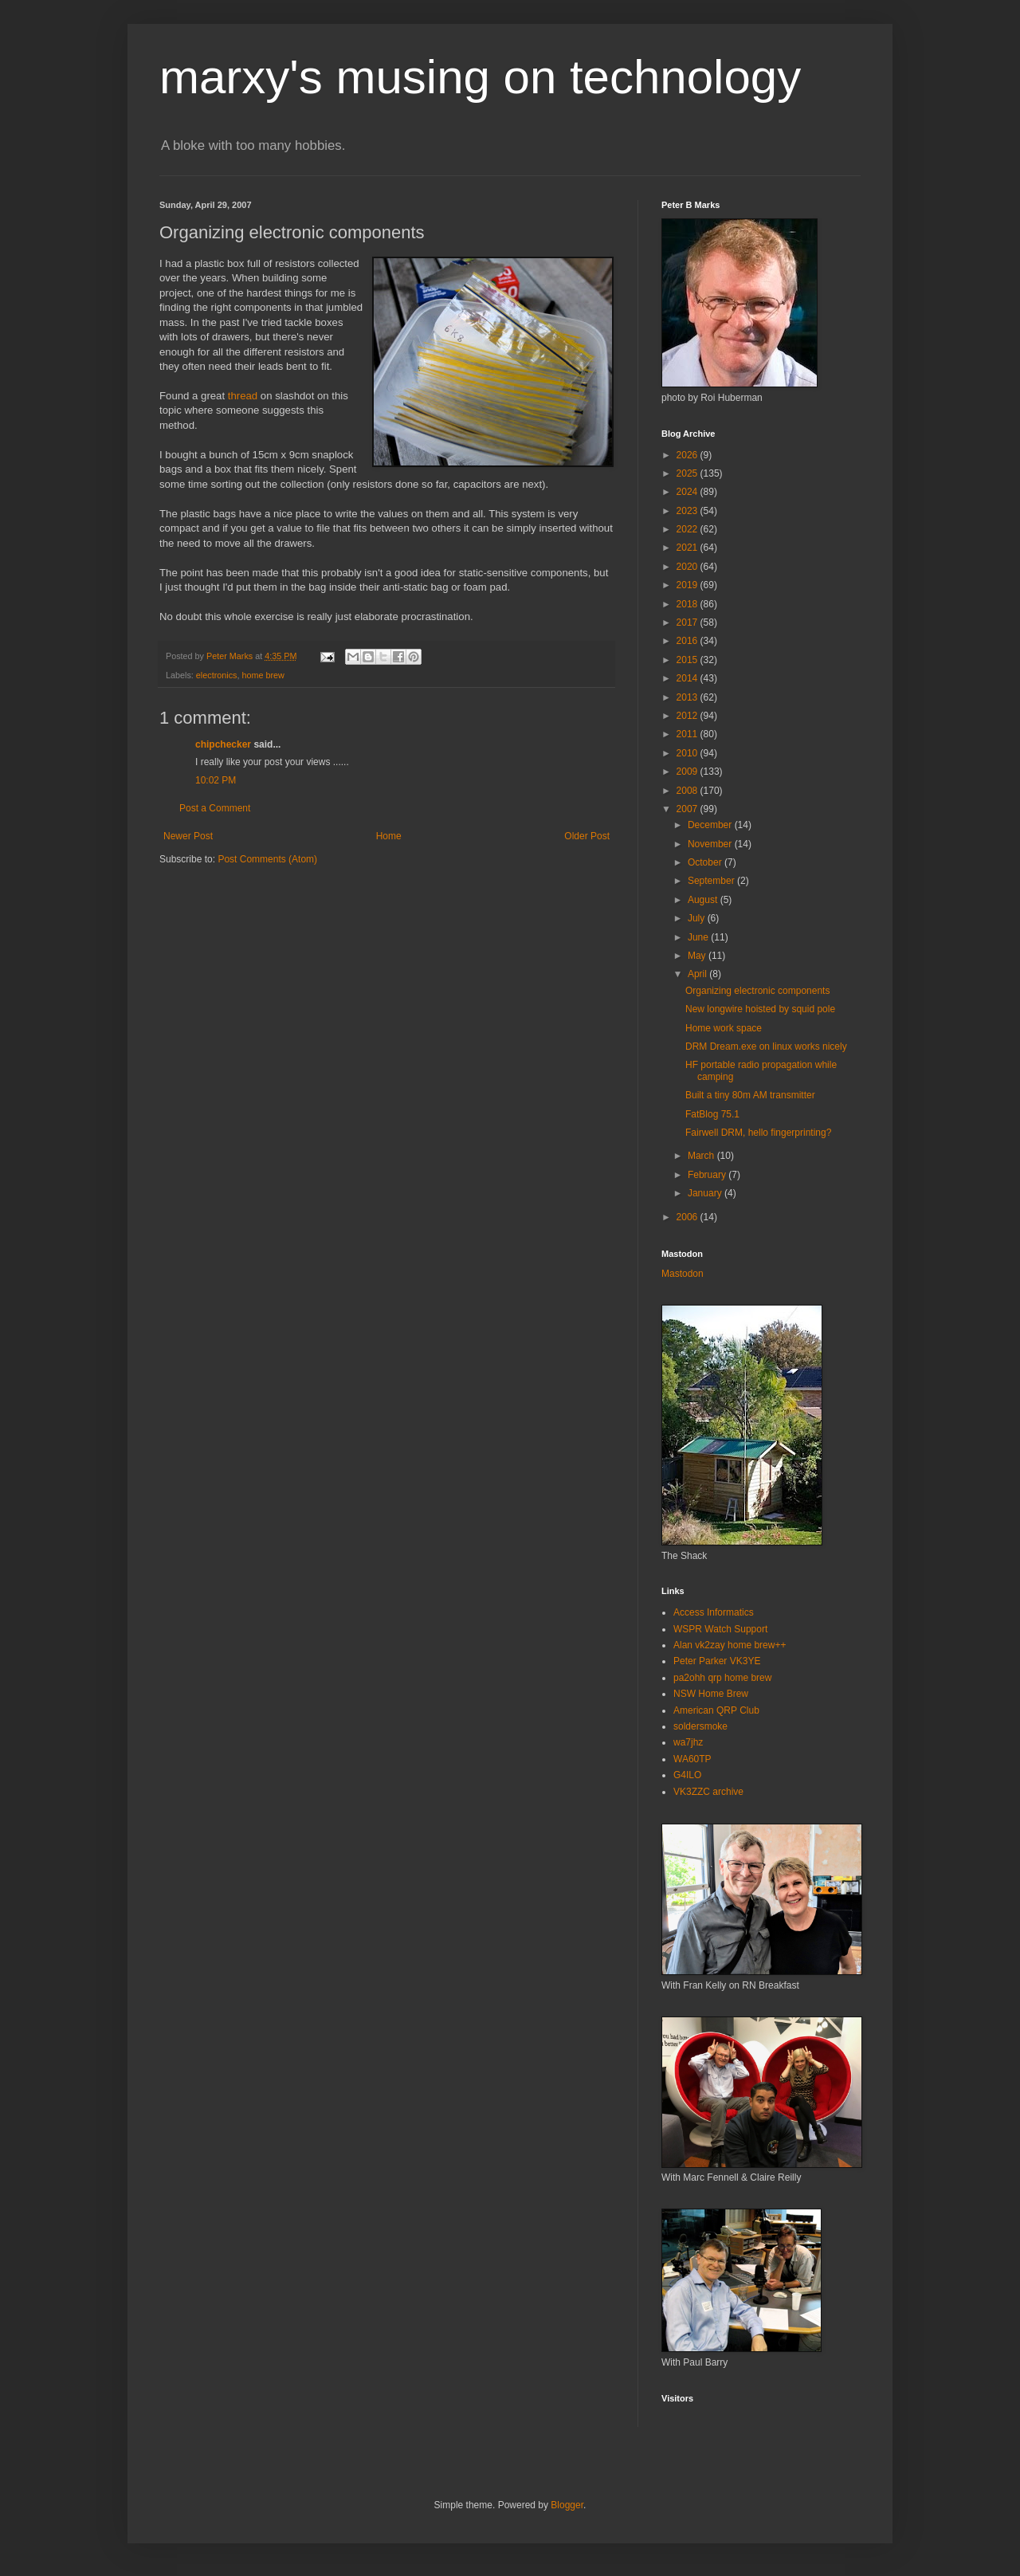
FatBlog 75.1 (712, 1114)
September (712, 880)
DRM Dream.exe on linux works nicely (766, 1046)
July (698, 918)
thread (242, 396)
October (706, 862)
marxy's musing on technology (480, 77)
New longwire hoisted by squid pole (760, 1009)
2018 (688, 604)
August (704, 899)
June (699, 937)
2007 (688, 809)
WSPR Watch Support (720, 1629)
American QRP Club (716, 1710)
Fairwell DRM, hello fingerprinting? (758, 1132)
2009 (688, 771)
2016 (688, 640)
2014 (688, 678)
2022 (688, 529)
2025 (688, 473)
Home (389, 836)
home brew (262, 675)
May (698, 955)
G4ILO (687, 1775)
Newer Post (188, 836)
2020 (688, 566)
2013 (688, 697)
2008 (688, 790)
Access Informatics (713, 1612)
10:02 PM (215, 780)
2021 (688, 547)
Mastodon (682, 1273)
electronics (216, 675)
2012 (688, 715)
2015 (688, 660)
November (711, 844)
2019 (688, 585)
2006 (688, 1217)
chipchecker (223, 744)
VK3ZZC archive (708, 1791)
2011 (688, 734)
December (711, 825)
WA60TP (692, 1759)
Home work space (723, 1028)
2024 (688, 491)
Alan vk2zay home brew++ (729, 1645)
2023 (688, 510)
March (702, 1155)
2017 (688, 622)
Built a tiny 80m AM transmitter (750, 1095)
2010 (688, 753)
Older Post (587, 836)
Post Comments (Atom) (267, 859)
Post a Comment (214, 808)
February (708, 1174)
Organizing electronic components (757, 990)
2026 (688, 455)
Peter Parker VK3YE (716, 1661)
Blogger (567, 2505)
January (706, 1193)
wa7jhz (688, 1742)
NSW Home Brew (710, 1693)
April (698, 974)
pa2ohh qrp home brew (722, 1677)
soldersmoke (700, 1726)
